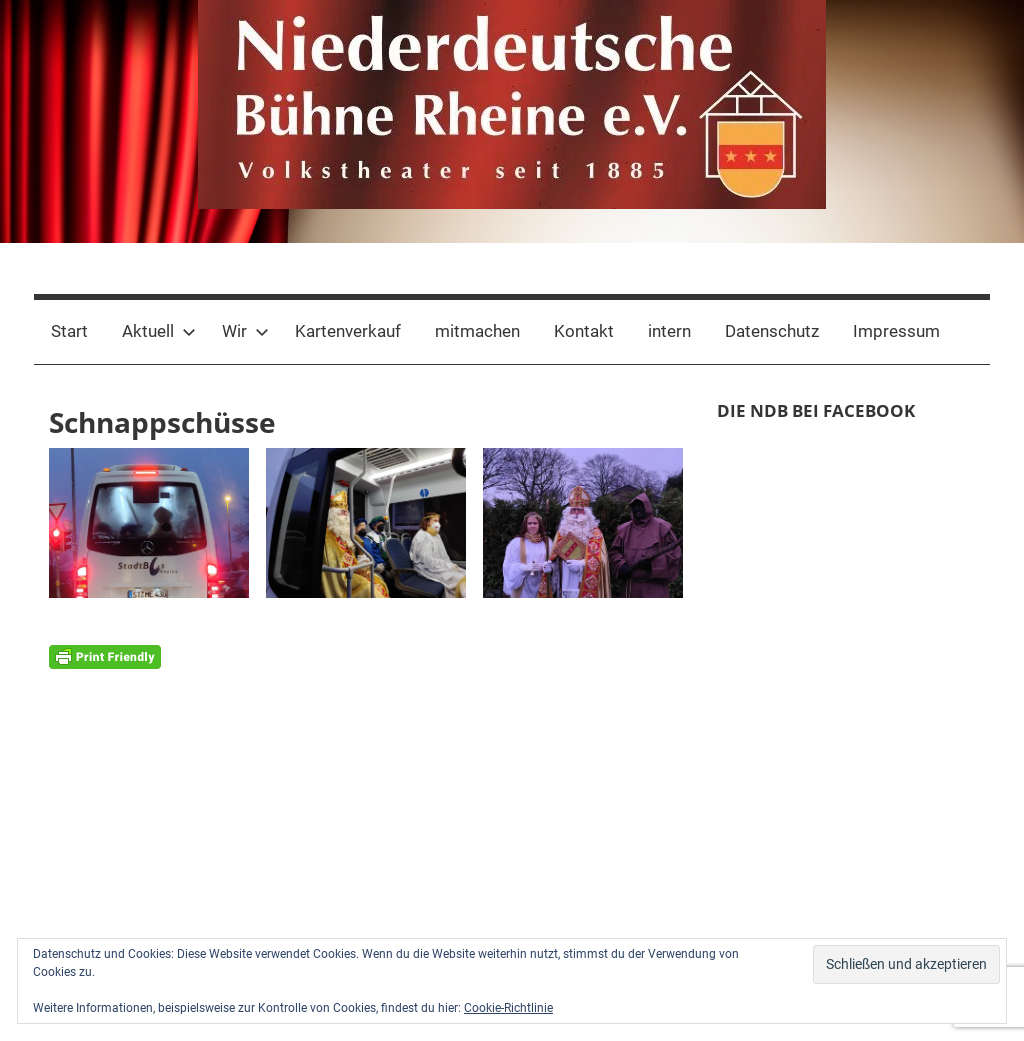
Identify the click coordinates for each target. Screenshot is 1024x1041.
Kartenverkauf (348, 331)
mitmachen (477, 331)
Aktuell (159, 331)
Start (69, 331)
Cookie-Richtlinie (508, 1008)
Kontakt (584, 331)
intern (669, 331)
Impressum (896, 331)
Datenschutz (772, 331)
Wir (245, 331)
